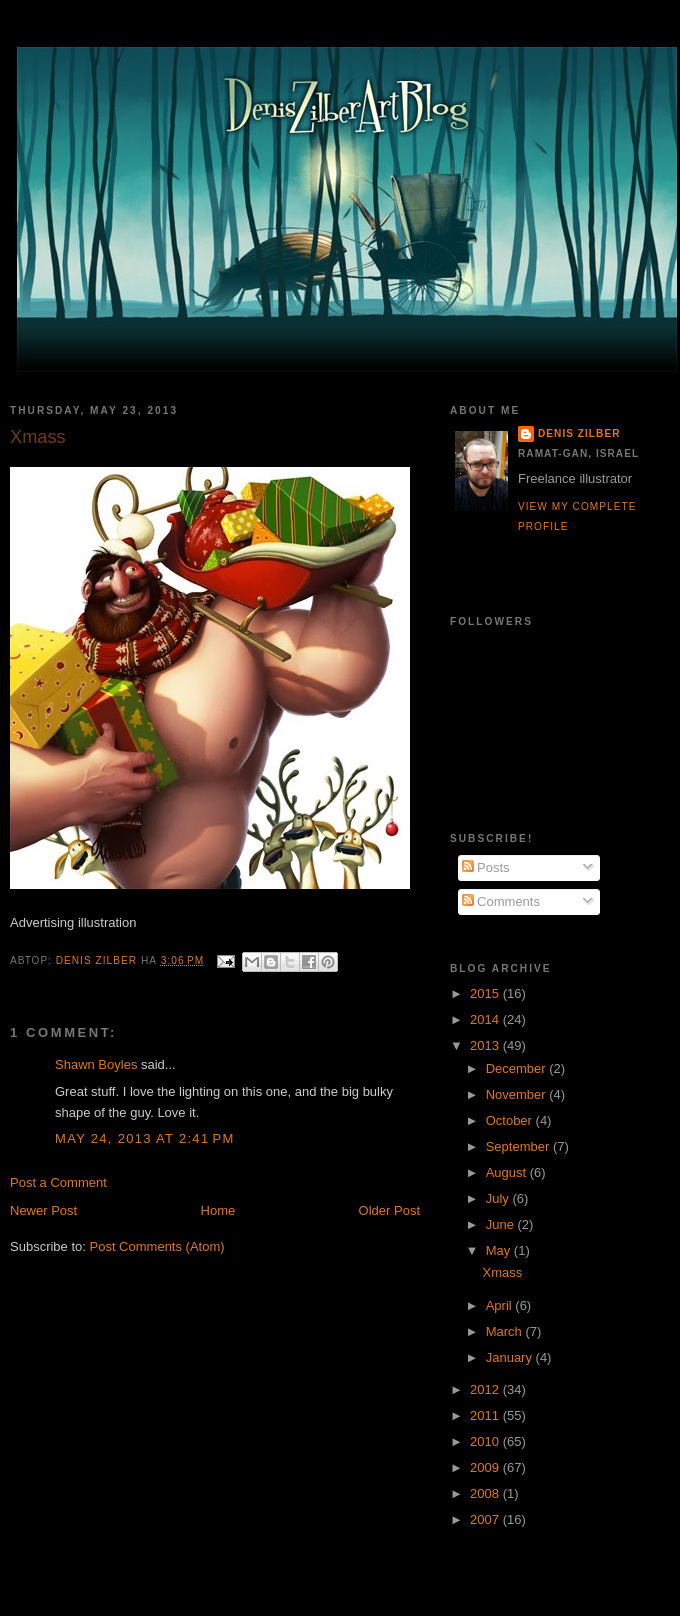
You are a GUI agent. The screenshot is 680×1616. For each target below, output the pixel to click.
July (499, 1198)
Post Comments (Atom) (157, 1246)
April (501, 1305)
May (500, 1250)
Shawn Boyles (96, 1064)
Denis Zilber (579, 433)
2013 (486, 1045)
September (519, 1146)
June (502, 1224)
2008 (486, 1493)
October (511, 1120)
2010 (486, 1441)
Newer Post (43, 1210)
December (518, 1068)
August (508, 1172)
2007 (486, 1519)
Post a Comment (58, 1182)
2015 (486, 993)
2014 (486, 1019)
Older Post (389, 1210)
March (506, 1331)
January (511, 1357)
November (518, 1094)
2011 (486, 1415)
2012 (486, 1389)
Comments (501, 901)
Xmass (502, 1272)
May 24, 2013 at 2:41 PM (145, 1138)
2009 (486, 1467)
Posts (486, 867)
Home (218, 1210)
